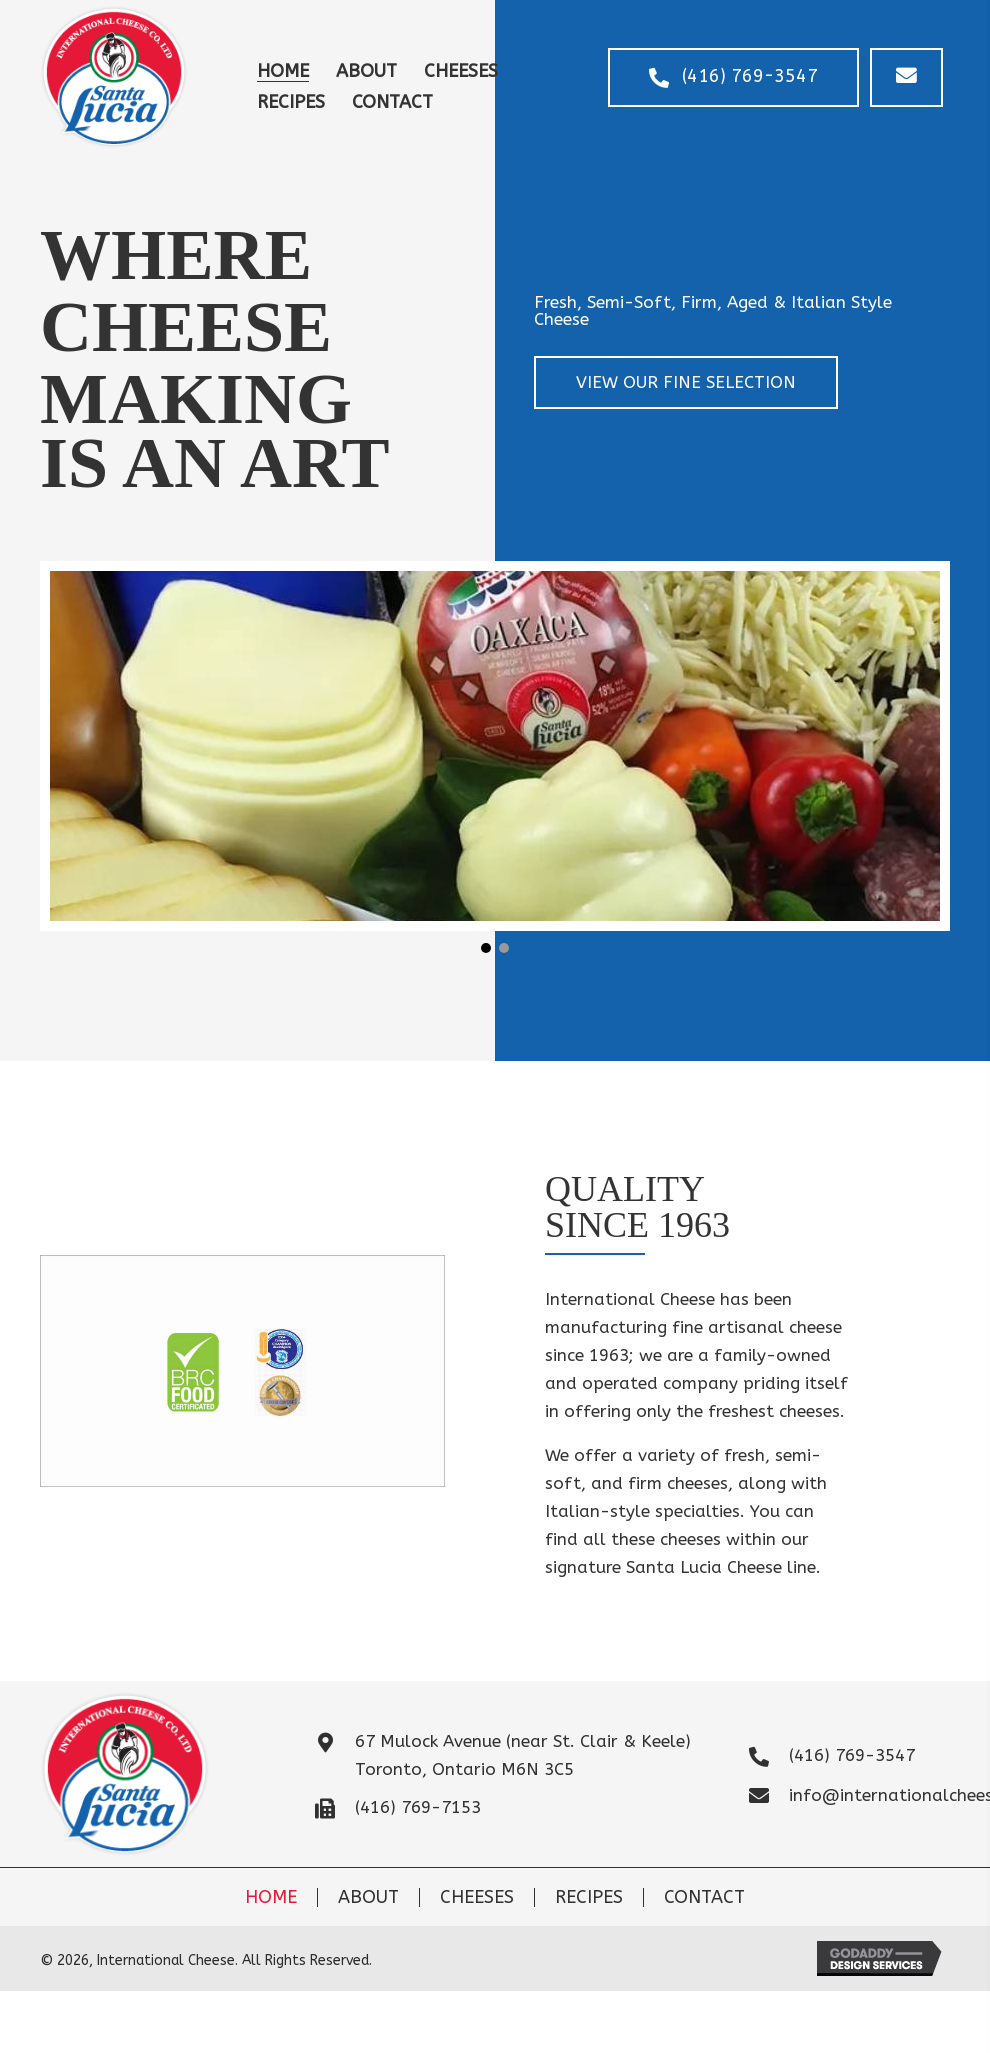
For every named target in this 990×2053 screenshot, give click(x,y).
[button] (732, 77)
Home (271, 1897)
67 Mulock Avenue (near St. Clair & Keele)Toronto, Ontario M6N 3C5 (523, 1755)
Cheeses (477, 1897)
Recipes (589, 1897)
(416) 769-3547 (852, 1755)
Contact (704, 1897)
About (368, 1897)
